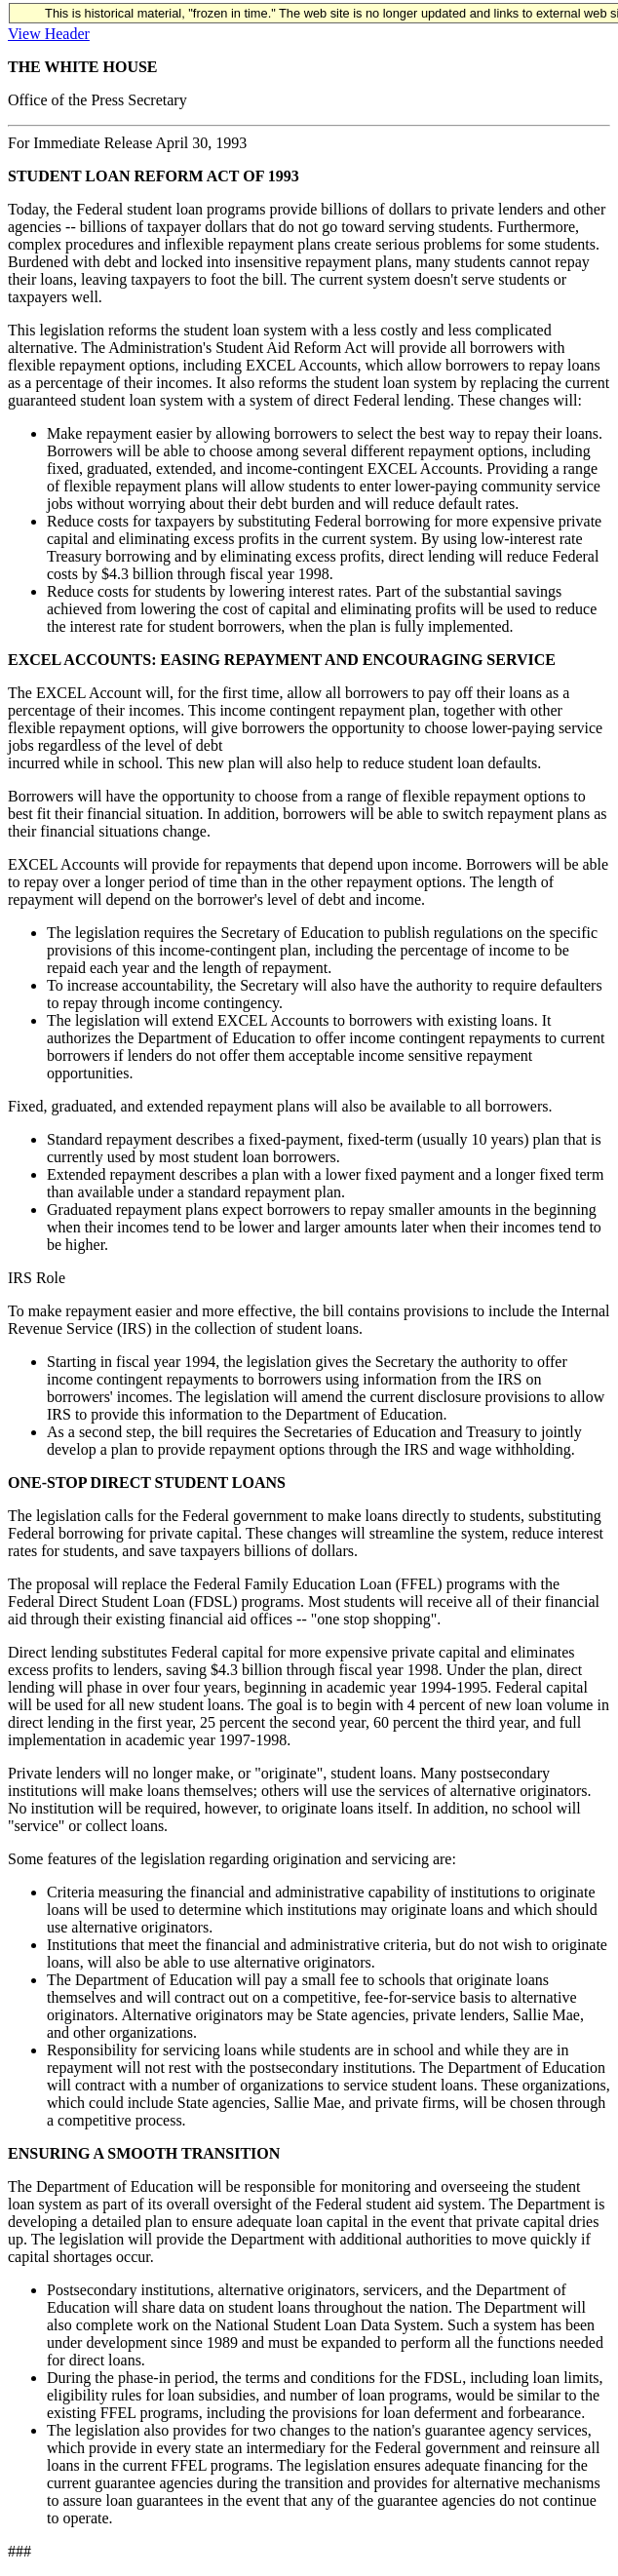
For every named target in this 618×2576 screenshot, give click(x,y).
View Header (49, 33)
